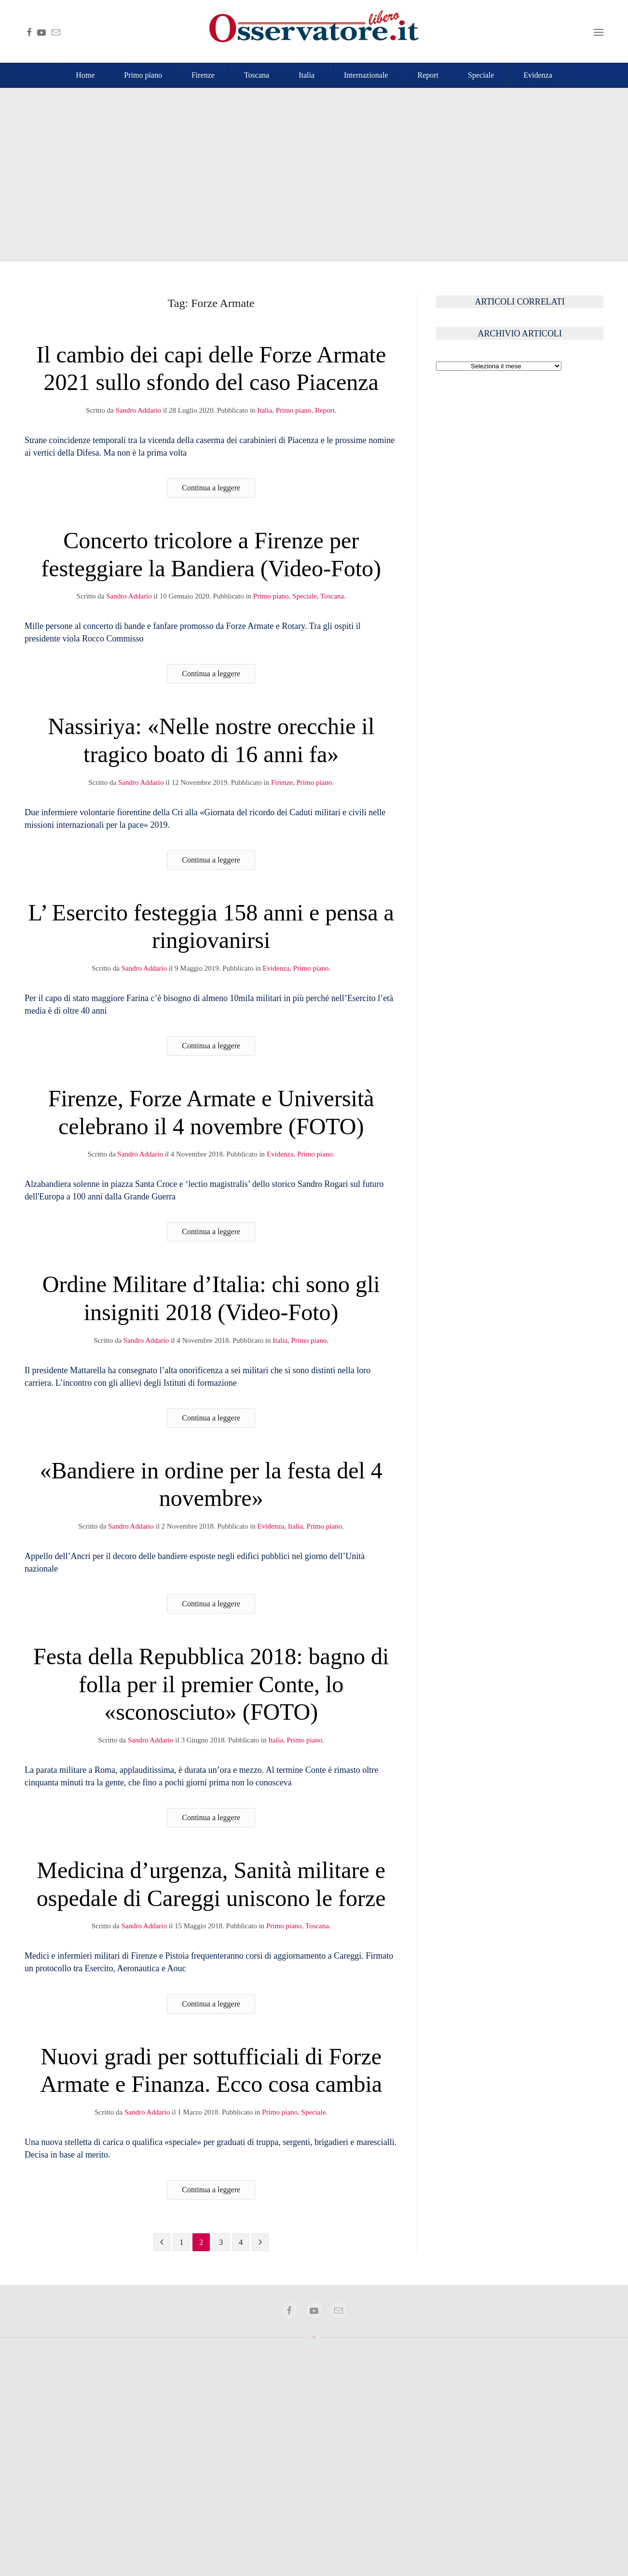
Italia (306, 75)
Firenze (203, 75)
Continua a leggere (211, 488)
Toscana (256, 75)
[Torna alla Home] (314, 31)
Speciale (481, 75)
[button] (598, 31)
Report (428, 75)
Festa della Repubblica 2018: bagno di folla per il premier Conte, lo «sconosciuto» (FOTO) (211, 1684)
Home (85, 75)
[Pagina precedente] (161, 2242)
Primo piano (143, 75)
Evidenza (537, 75)
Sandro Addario (139, 410)
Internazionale (366, 75)
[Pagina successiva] (260, 2242)
